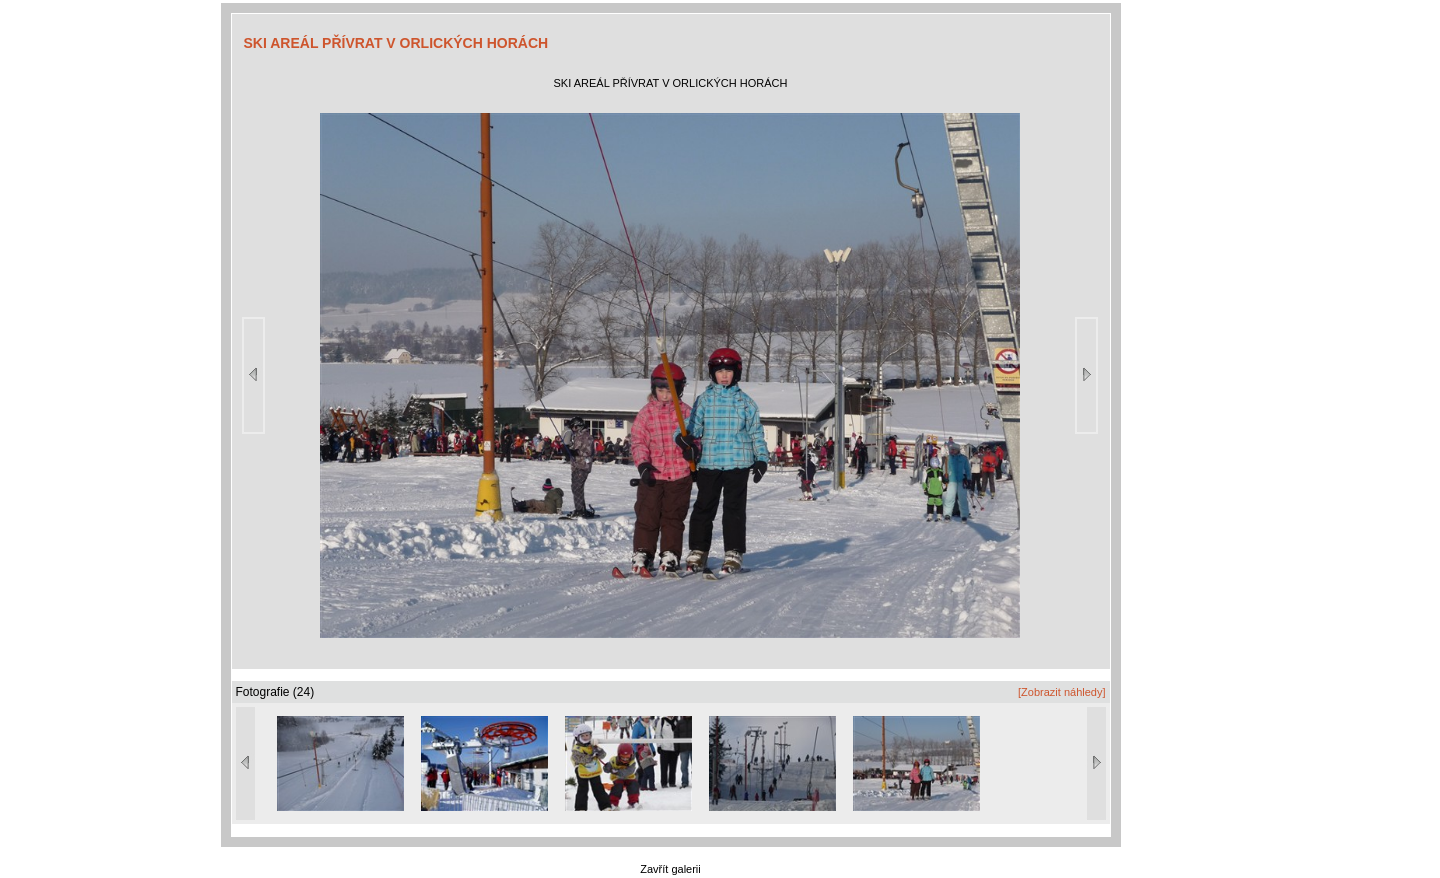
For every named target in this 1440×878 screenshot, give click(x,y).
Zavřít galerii (670, 869)
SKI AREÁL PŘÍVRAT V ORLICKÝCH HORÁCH (396, 43)
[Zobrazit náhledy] (1061, 692)
